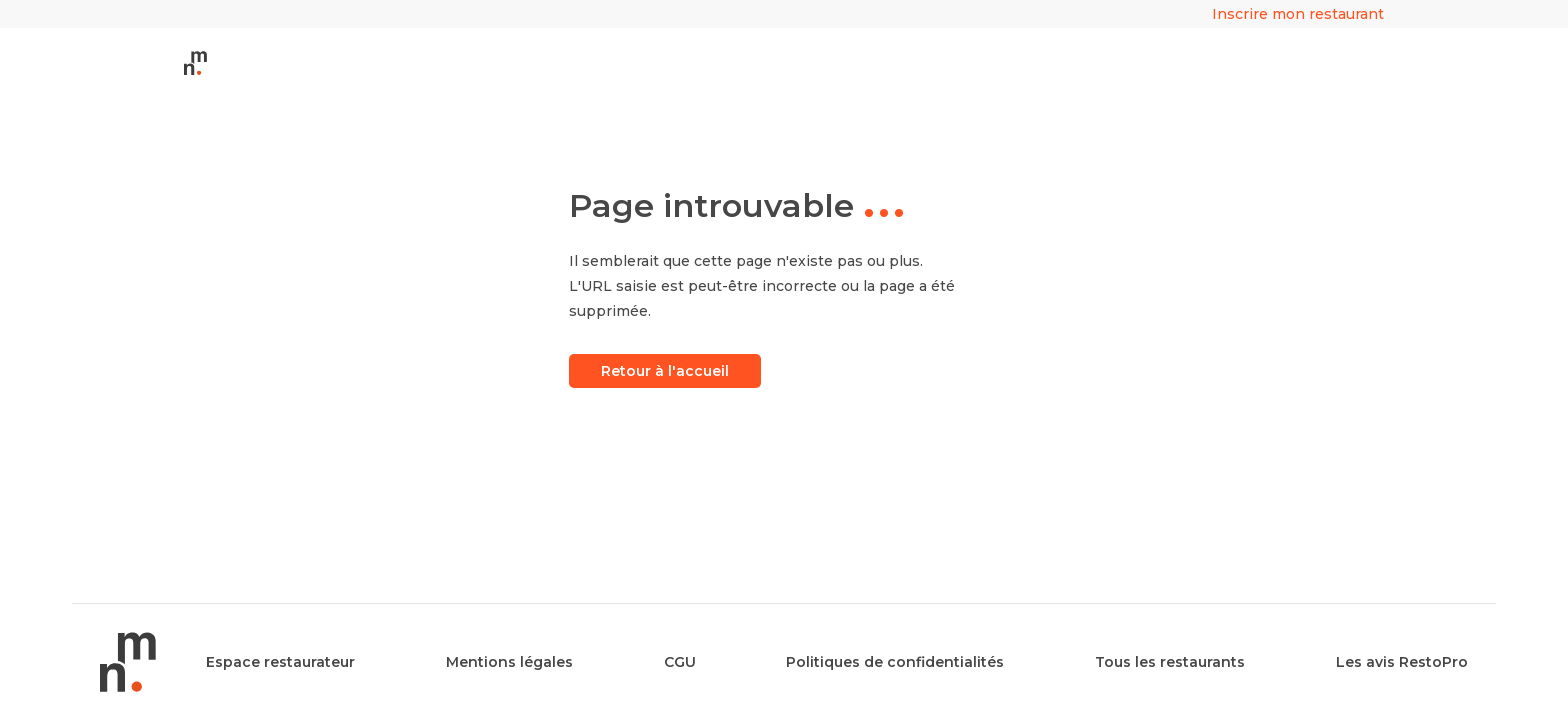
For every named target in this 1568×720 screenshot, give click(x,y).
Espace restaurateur (280, 662)
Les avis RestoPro (1402, 662)
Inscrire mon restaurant (1298, 14)
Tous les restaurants (1170, 662)
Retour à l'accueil (665, 371)
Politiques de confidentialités (895, 662)
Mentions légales (509, 662)
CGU (680, 662)
